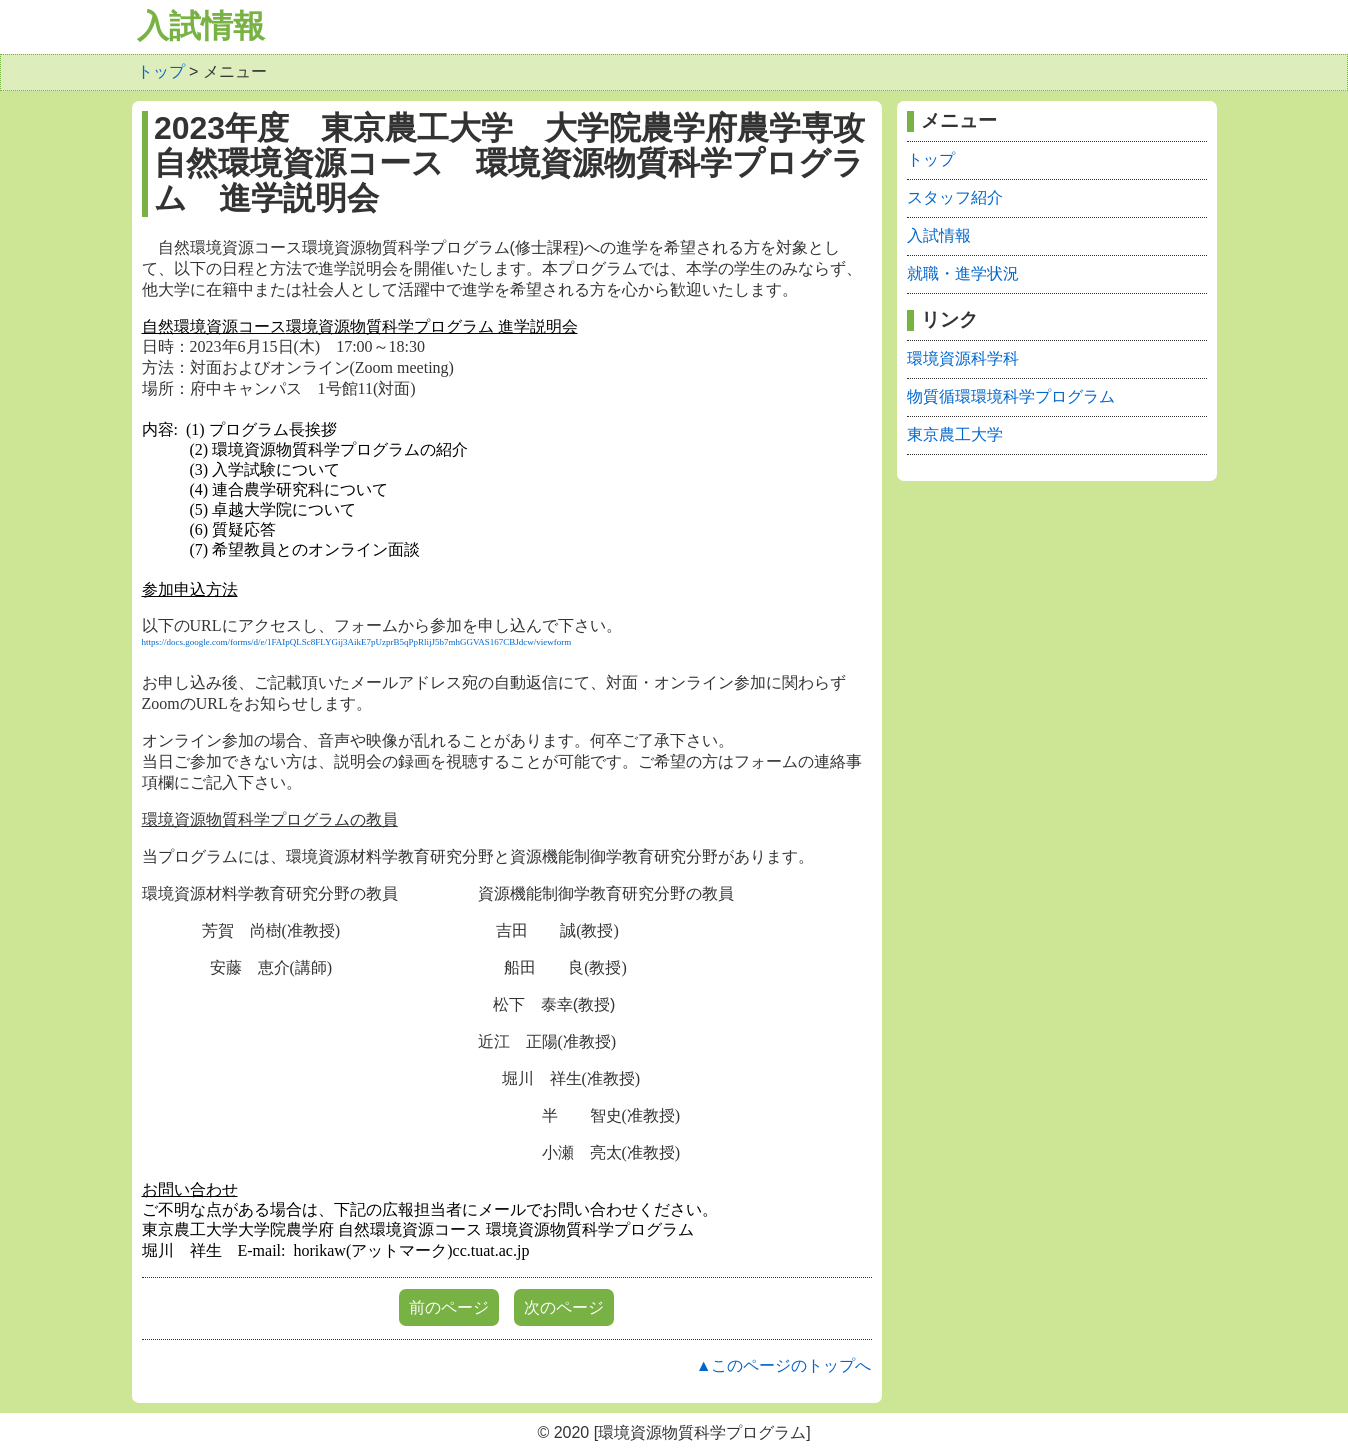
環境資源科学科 (963, 358)
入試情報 (201, 26)
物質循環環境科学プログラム (1011, 396)
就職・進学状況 (963, 273)
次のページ (564, 1307)
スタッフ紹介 (955, 197)
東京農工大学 (955, 434)
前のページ (449, 1307)
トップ (161, 71)
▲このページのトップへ (784, 1365)
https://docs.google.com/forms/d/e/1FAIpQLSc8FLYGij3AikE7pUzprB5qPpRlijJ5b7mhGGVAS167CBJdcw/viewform (357, 642)
